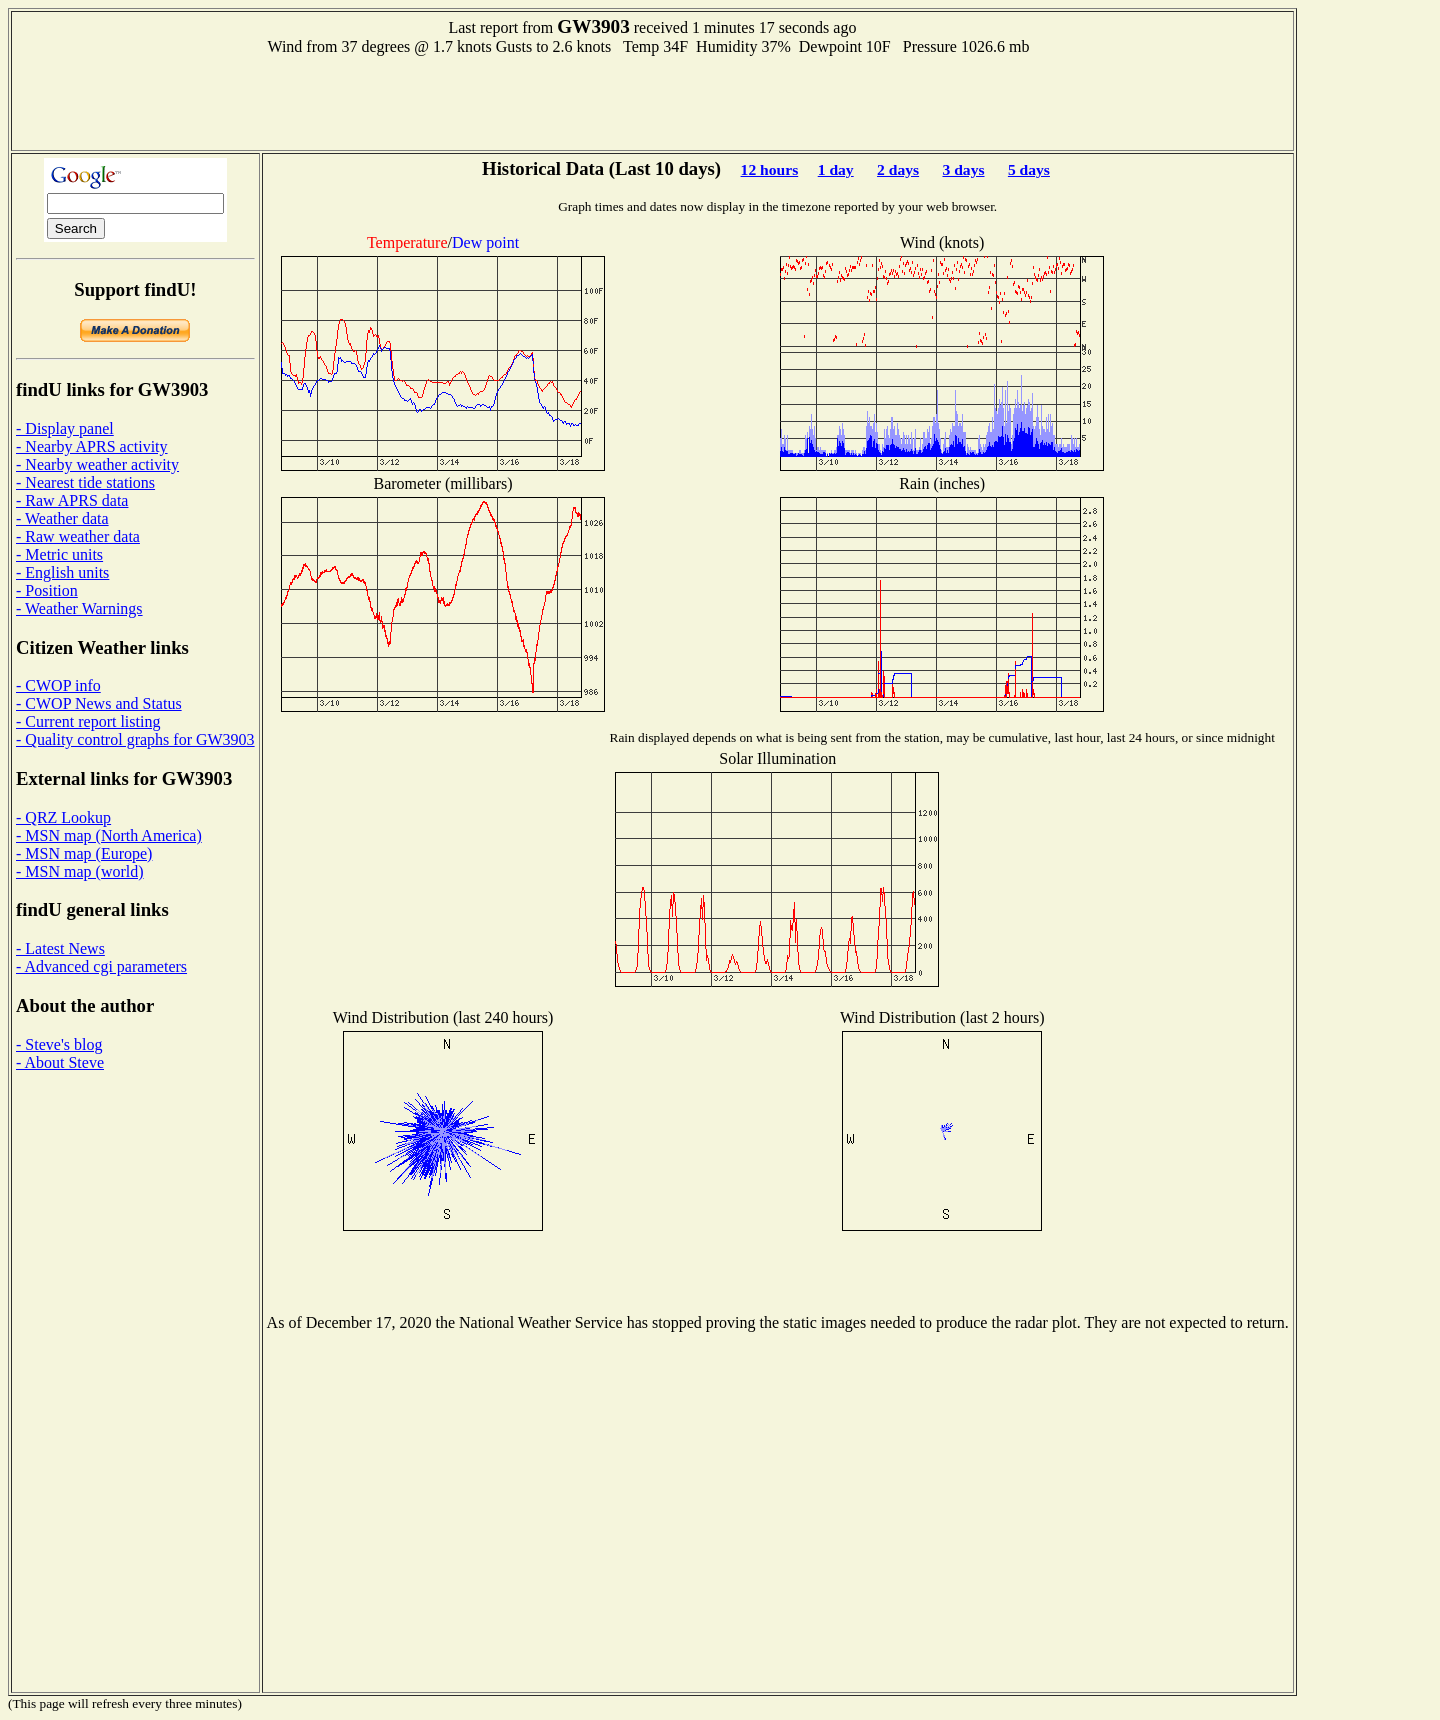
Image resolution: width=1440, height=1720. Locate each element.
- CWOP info (58, 685)
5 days (1029, 169)
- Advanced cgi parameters (101, 966)
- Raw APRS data (72, 500)
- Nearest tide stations (85, 482)
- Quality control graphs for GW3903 (135, 739)
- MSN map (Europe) (84, 853)
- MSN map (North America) (109, 835)
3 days (963, 169)
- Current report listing (88, 721)
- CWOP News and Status (99, 703)
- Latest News (60, 948)
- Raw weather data (78, 536)
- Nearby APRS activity (92, 446)
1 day (836, 169)
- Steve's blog (59, 1044)
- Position (47, 590)
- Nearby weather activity (97, 464)
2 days (898, 169)
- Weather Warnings (79, 608)
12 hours (770, 169)
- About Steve (60, 1062)
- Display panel (65, 428)
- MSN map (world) (80, 871)
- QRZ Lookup (63, 817)
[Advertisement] (652, 101)
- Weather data (62, 518)
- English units (62, 572)
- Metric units (59, 554)
